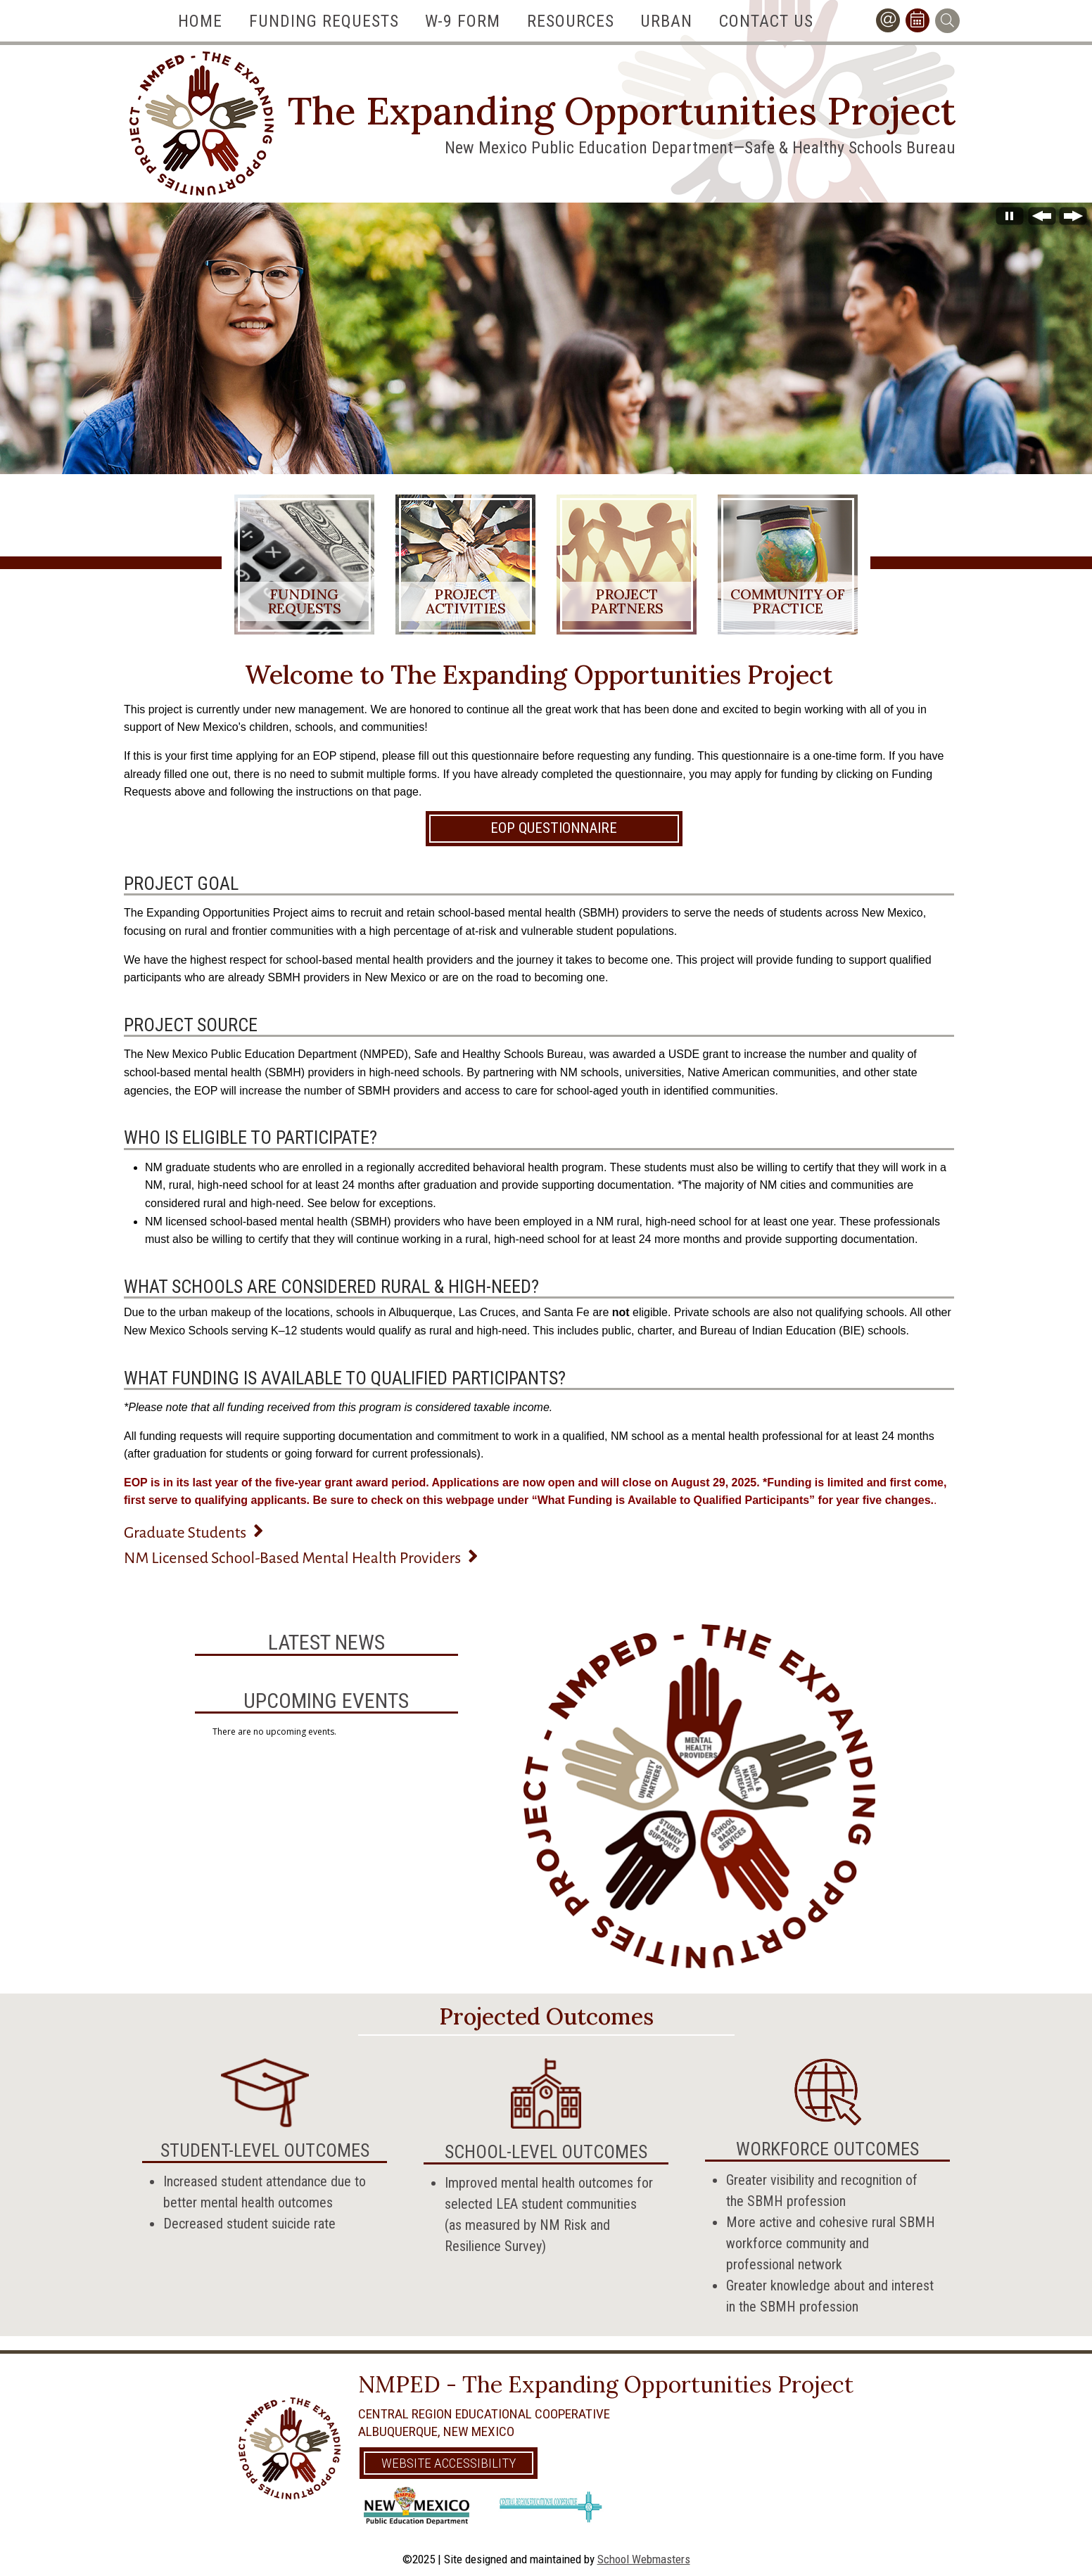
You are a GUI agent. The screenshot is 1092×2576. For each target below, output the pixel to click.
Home (200, 21)
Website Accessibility (448, 2462)
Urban (666, 21)
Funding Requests (324, 21)
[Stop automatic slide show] (1009, 220)
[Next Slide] (1073, 220)
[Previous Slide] (1042, 220)
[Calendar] (917, 21)
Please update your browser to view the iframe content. (326, 1729)
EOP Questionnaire (553, 827)
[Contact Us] (888, 21)
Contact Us (766, 21)
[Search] (947, 21)
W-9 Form (462, 21)
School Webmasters (643, 2558)
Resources (570, 21)
